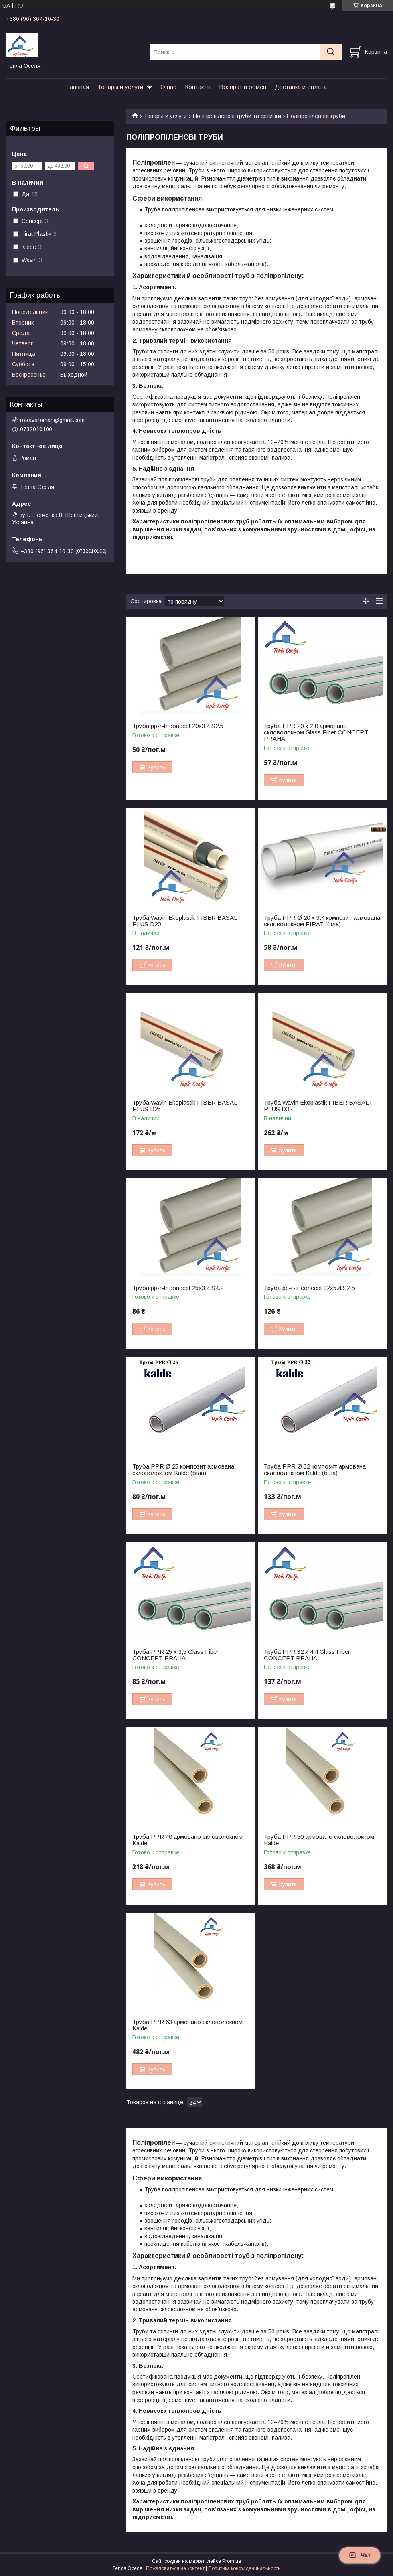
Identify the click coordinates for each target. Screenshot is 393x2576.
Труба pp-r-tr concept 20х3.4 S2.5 (177, 726)
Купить (156, 767)
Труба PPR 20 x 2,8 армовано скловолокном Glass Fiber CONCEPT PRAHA (316, 732)
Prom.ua (231, 2561)
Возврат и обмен (242, 86)
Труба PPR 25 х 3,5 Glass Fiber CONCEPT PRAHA (175, 1655)
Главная (77, 86)
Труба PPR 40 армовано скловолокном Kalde (187, 1840)
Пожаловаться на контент (175, 2568)
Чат (360, 2555)
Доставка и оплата (301, 86)
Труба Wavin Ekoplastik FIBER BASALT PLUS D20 (186, 921)
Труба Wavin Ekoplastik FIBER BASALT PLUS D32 (318, 1105)
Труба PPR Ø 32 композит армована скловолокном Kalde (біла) (315, 1469)
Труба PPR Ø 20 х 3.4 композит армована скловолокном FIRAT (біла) (322, 921)
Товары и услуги (120, 86)
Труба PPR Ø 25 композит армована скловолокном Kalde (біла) (183, 1469)
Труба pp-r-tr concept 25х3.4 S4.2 (177, 1288)
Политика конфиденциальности (244, 2568)
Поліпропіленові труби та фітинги (237, 116)
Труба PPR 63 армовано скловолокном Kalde (187, 2025)
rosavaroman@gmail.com (52, 420)
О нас (168, 86)
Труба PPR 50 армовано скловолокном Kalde (319, 1840)
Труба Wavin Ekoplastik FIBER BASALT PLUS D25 (186, 1105)
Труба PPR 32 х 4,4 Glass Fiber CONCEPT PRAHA (307, 1655)
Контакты (198, 86)
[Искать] (331, 52)
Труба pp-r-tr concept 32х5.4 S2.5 (309, 1288)
